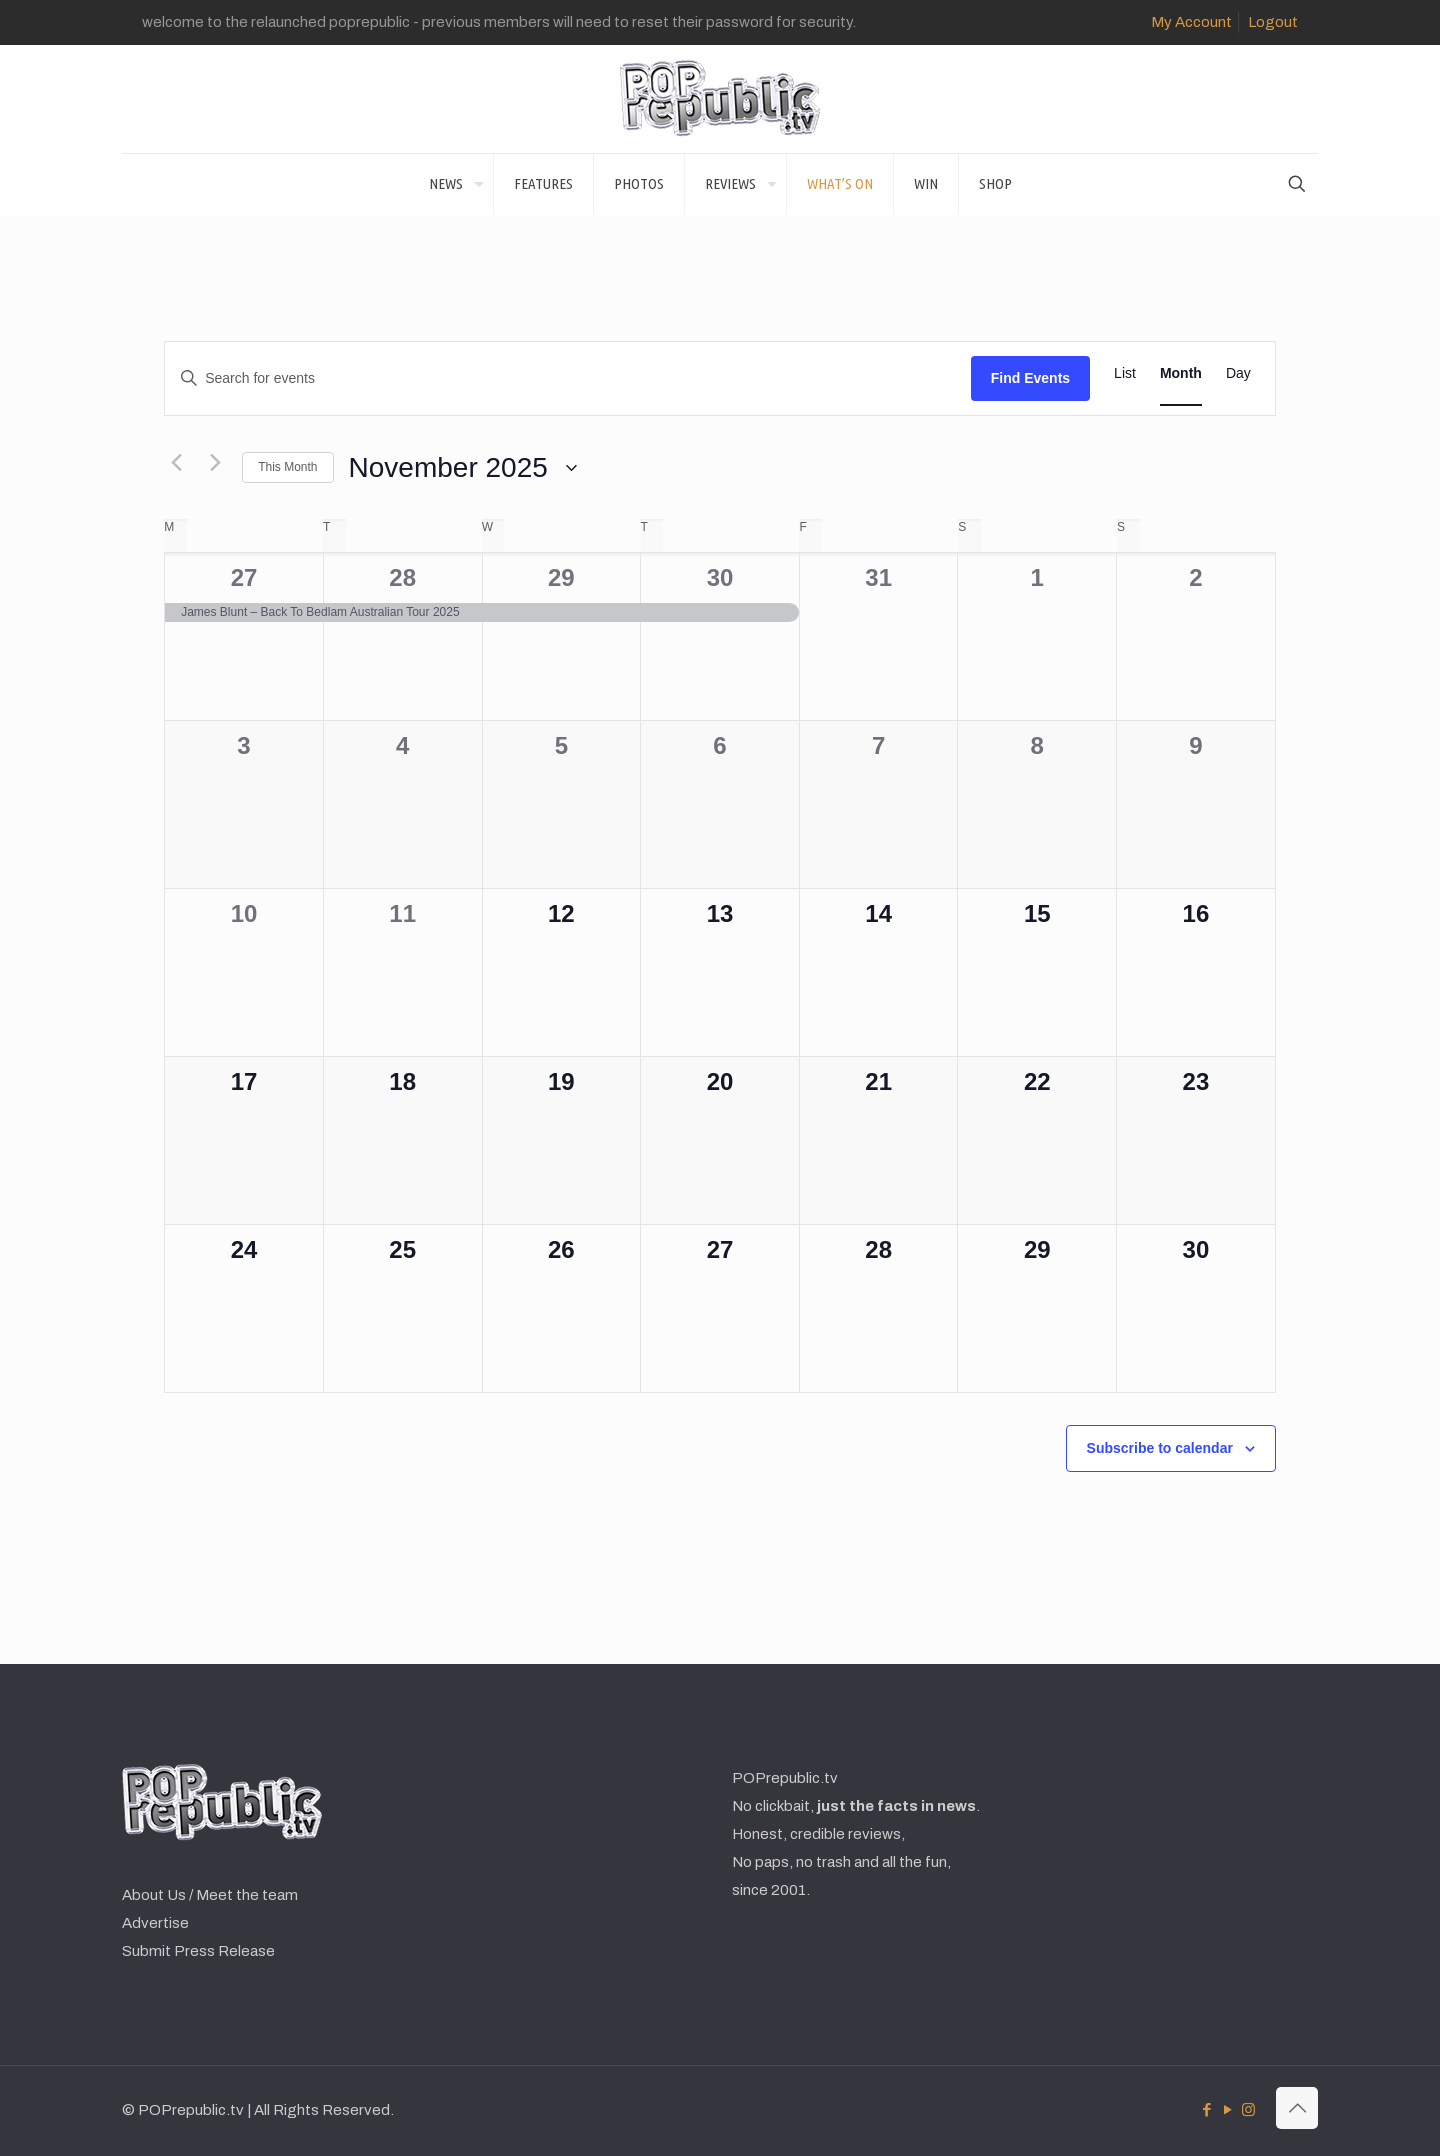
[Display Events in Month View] (1181, 373)
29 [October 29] (561, 577)
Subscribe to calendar (1160, 1448)
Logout (1273, 22)
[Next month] (215, 463)
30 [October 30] (720, 577)
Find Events (1030, 378)
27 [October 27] (244, 577)
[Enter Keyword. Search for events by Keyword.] (568, 378)
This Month (287, 467)
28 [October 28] (402, 577)
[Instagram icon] (1248, 2110)
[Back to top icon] (1297, 2108)
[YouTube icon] (1227, 2110)
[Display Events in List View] (1125, 373)
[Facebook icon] (1206, 2110)
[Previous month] (176, 463)
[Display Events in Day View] (1238, 373)
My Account (1191, 22)
